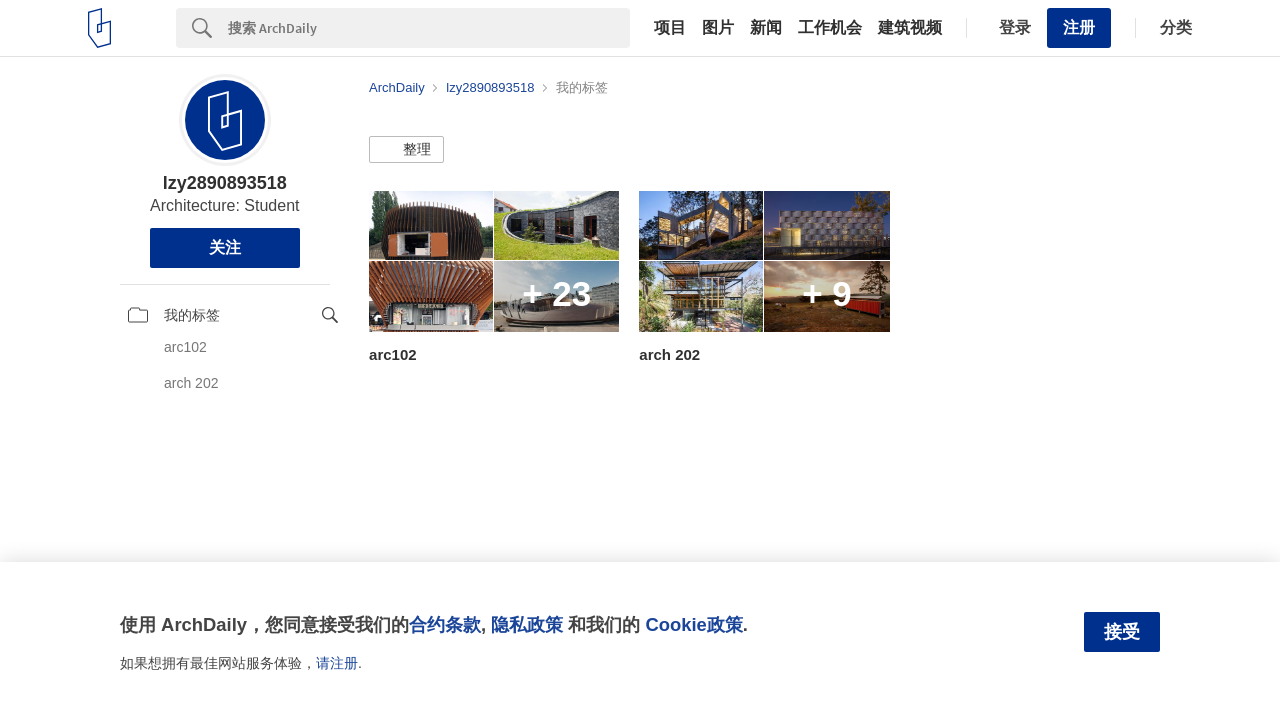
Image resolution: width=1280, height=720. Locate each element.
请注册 (337, 663)
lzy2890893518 (225, 183)
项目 (670, 28)
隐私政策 (527, 624)
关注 (225, 247)
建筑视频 (910, 28)
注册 (1079, 27)
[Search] (429, 28)
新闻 (766, 28)
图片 (718, 28)
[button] (406, 150)
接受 (1122, 632)
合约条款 (445, 624)
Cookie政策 (693, 624)
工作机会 (830, 28)
